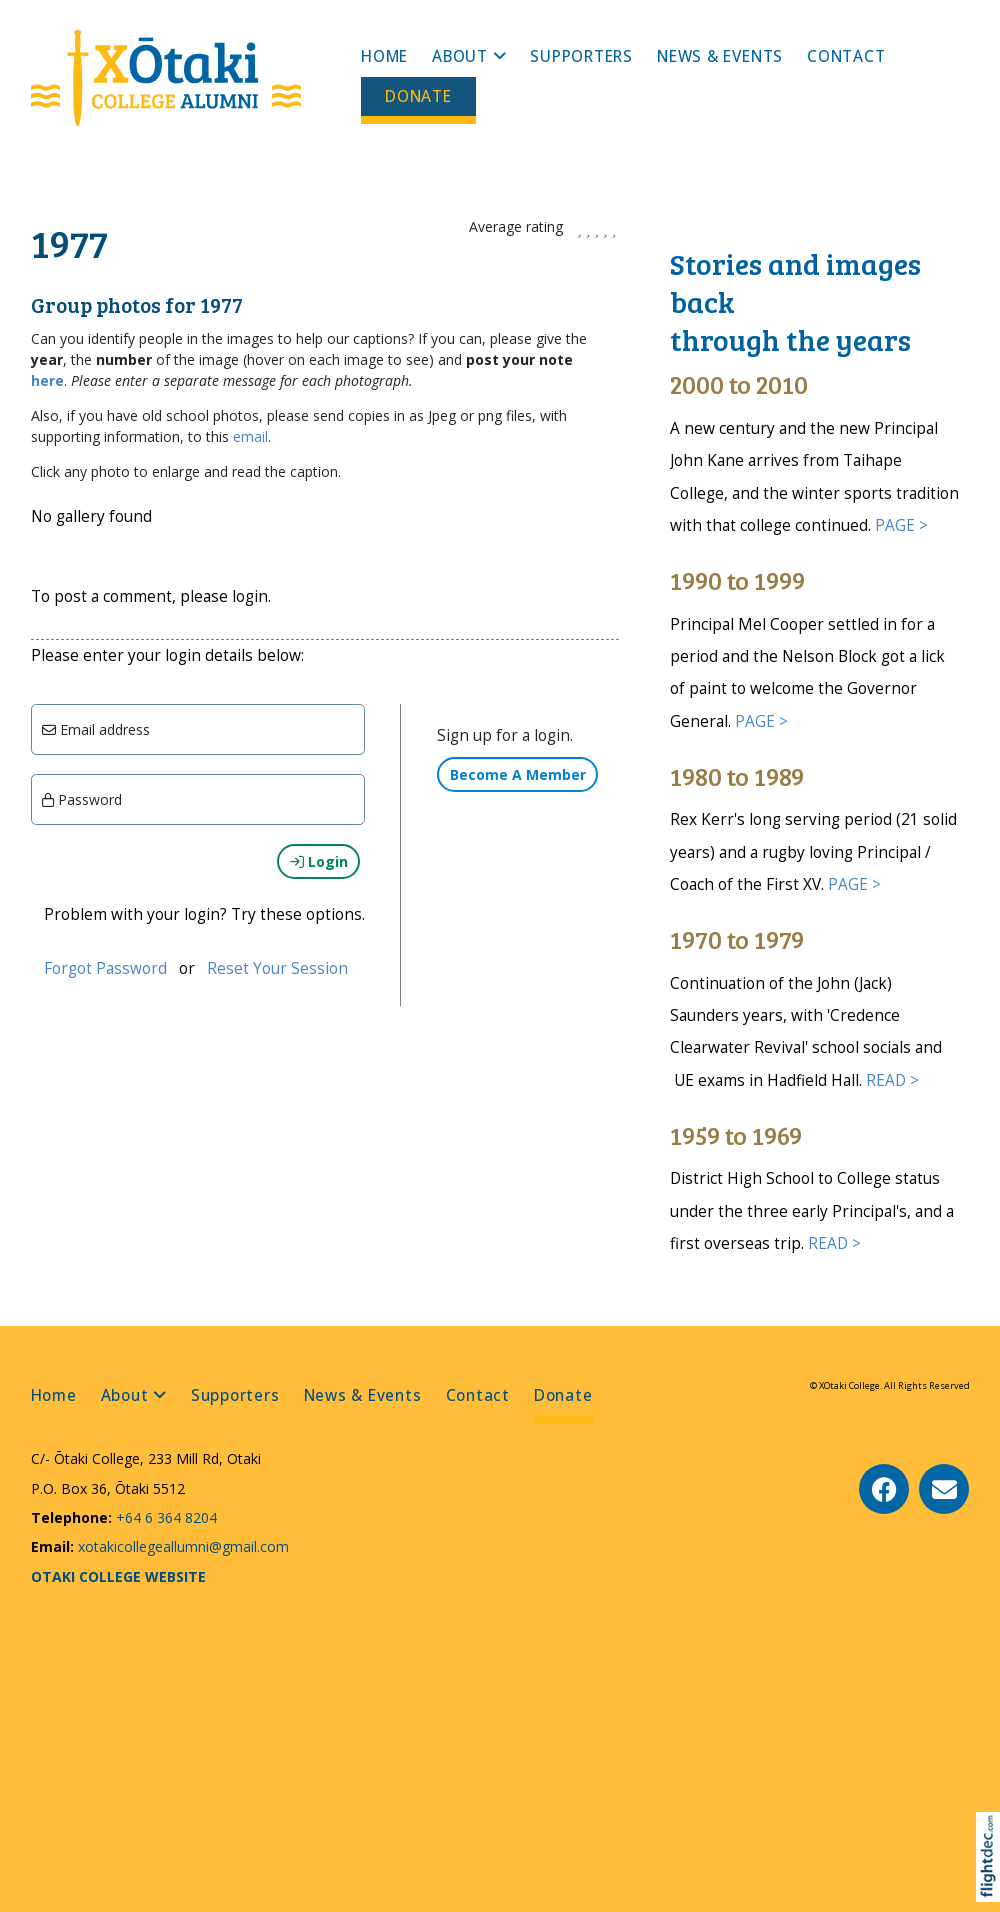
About (460, 56)
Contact (846, 56)
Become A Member (518, 774)
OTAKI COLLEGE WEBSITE (118, 1576)
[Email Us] (944, 1489)
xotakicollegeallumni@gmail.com (181, 1546)
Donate (418, 96)
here (47, 380)
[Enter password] (198, 799)
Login (319, 861)
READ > (892, 1080)
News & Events (720, 56)
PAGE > (901, 525)
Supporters (581, 56)
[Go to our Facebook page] (884, 1489)
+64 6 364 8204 (164, 1517)
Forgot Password (105, 968)
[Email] (198, 729)
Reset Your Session (277, 968)
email (250, 436)
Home (384, 56)
